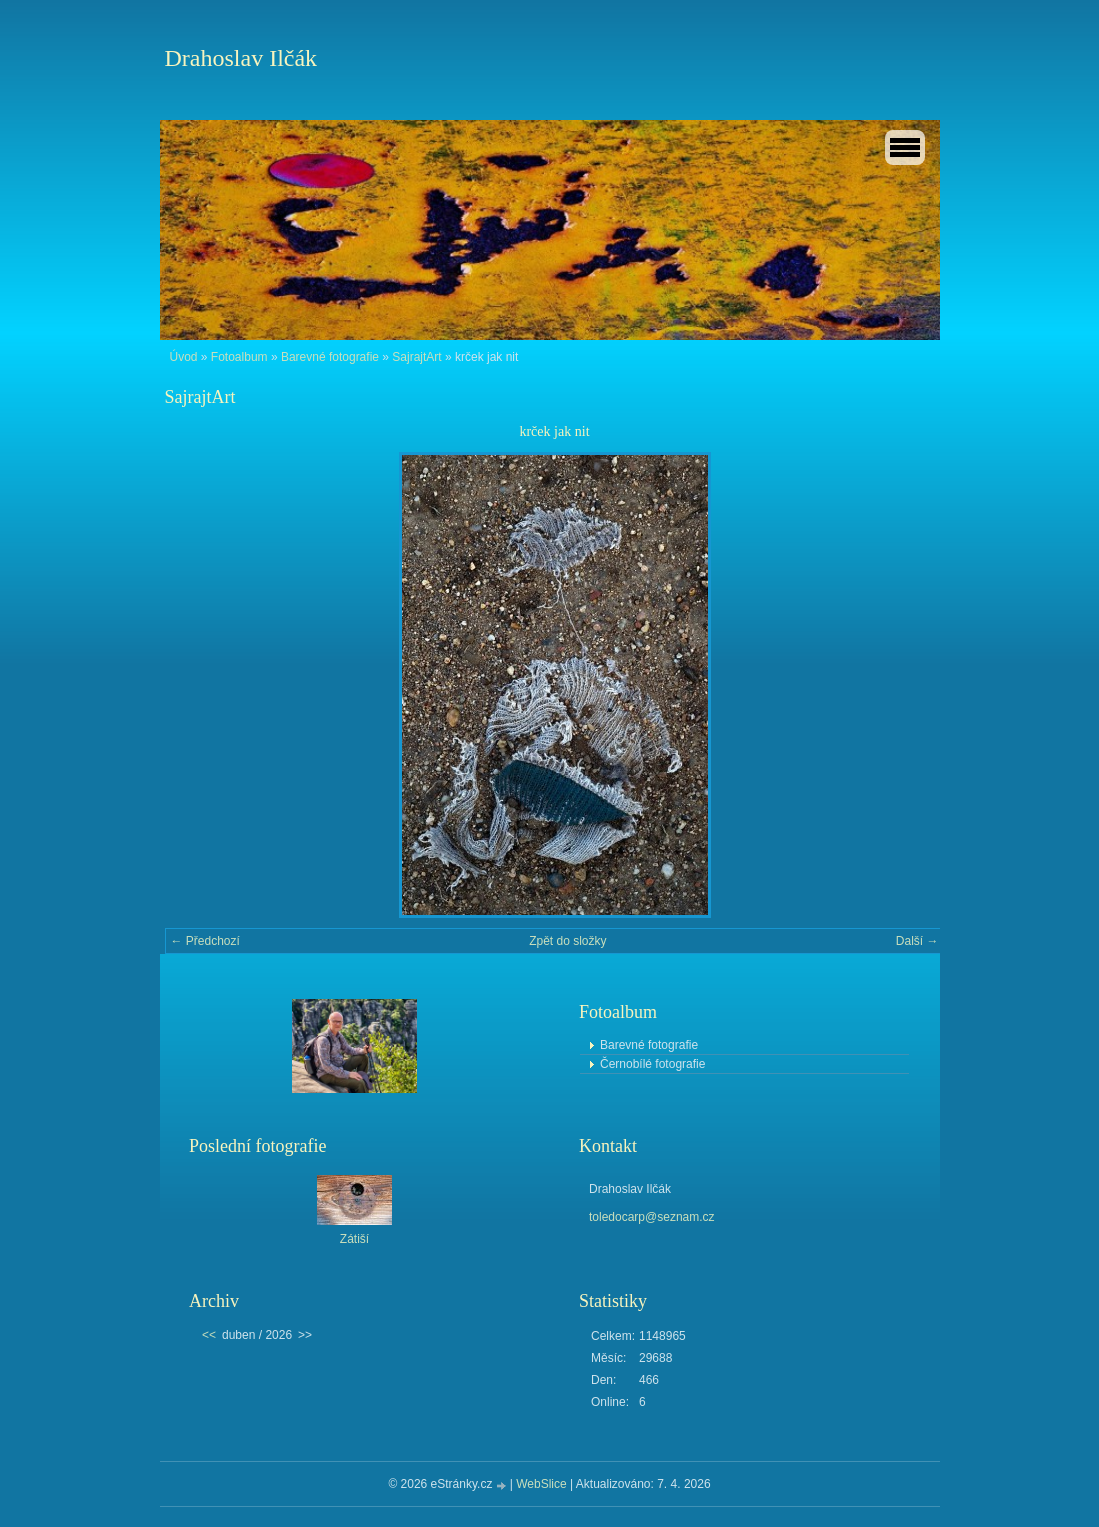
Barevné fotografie (330, 357)
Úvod (184, 357)
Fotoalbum (239, 357)
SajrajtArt (416, 357)
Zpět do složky (567, 941)
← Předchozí (205, 941)
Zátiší (354, 1239)
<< (209, 1335)
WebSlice (541, 1484)
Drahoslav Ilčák (241, 58)
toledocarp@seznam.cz (652, 1217)
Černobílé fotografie (652, 1064)
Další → (917, 941)
